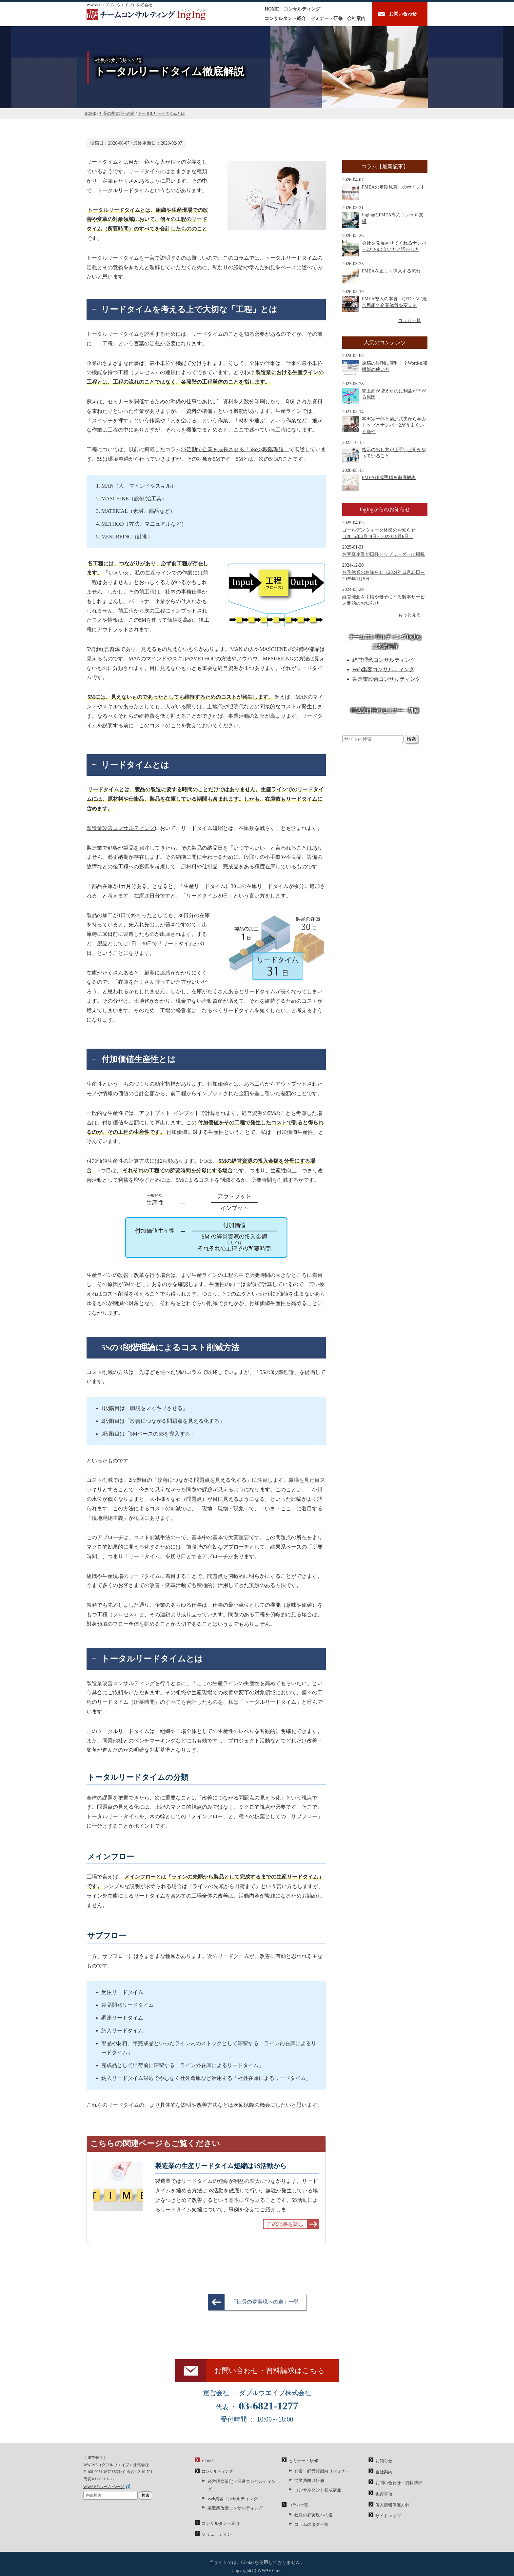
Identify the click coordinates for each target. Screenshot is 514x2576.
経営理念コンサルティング (383, 660)
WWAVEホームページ (102, 2490)
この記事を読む (285, 2224)
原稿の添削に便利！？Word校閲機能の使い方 (384, 368)
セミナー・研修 (326, 18)
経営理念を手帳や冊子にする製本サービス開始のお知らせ (383, 600)
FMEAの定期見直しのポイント (383, 192)
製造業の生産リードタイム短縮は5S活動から (221, 2165)
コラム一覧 (409, 320)
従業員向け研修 (308, 2483)
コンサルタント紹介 (285, 18)
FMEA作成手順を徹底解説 (379, 482)
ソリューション (215, 2527)
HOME (272, 9)
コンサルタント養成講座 (316, 2492)
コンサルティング (302, 9)
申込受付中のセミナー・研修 (385, 710)
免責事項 (383, 2496)
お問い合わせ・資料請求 (397, 2485)
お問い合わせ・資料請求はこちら (272, 2372)
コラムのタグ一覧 (310, 2525)
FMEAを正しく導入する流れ (381, 276)
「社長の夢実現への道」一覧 (265, 2301)
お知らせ (383, 2465)
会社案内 (356, 18)
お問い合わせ (403, 13)
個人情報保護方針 (391, 2506)
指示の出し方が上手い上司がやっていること (384, 455)
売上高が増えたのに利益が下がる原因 (384, 396)
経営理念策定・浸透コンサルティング (241, 2485)
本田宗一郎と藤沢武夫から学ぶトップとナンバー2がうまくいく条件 (384, 425)
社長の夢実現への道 (312, 2516)
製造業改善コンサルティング (121, 828)
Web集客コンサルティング (383, 669)
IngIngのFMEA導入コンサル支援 (383, 220)
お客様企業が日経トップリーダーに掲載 (383, 554)
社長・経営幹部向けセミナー (320, 2474)
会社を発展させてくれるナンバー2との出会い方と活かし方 (384, 248)
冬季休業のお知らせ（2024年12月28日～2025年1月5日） (383, 575)
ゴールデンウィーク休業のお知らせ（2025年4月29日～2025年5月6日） (379, 533)
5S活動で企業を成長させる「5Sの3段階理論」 (235, 449)
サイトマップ (387, 2516)
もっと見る (409, 615)
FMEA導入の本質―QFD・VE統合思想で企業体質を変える (384, 304)
